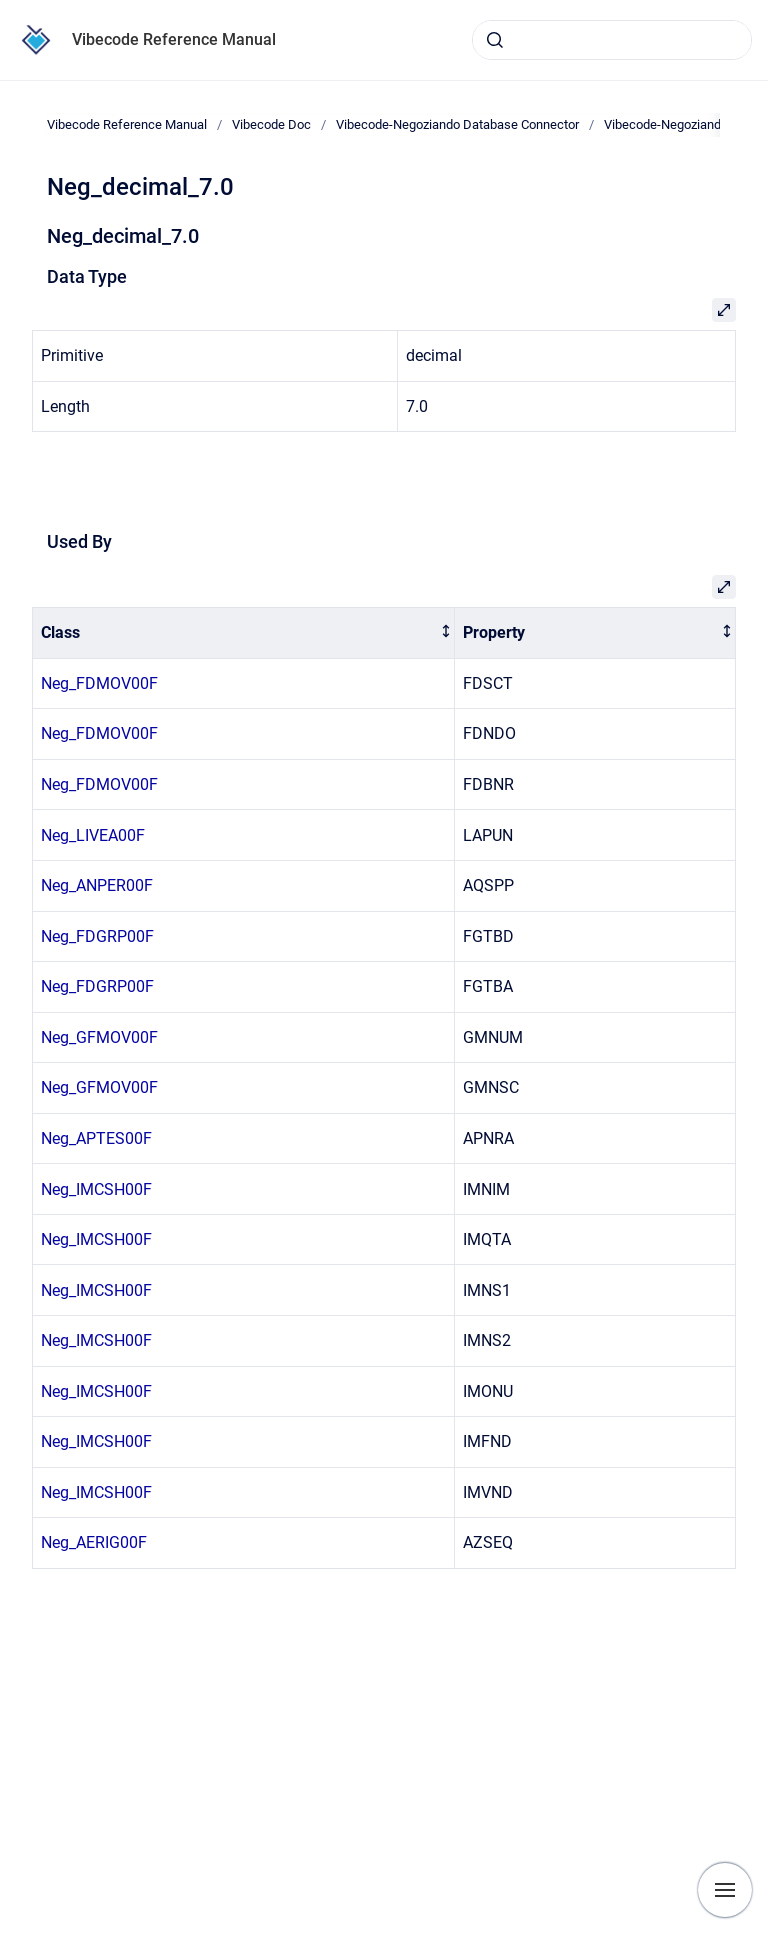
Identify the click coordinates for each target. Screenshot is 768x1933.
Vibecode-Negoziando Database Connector (457, 124)
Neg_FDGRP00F (97, 936)
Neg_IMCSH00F (96, 1189)
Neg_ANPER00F (97, 885)
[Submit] (495, 40)
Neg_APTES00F (96, 1138)
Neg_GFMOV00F (99, 1037)
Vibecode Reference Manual (174, 39)
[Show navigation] (725, 1890)
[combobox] (612, 40)
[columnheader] (244, 633)
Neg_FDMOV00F (99, 683)
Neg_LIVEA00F (93, 835)
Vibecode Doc (271, 124)
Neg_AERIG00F (94, 1542)
